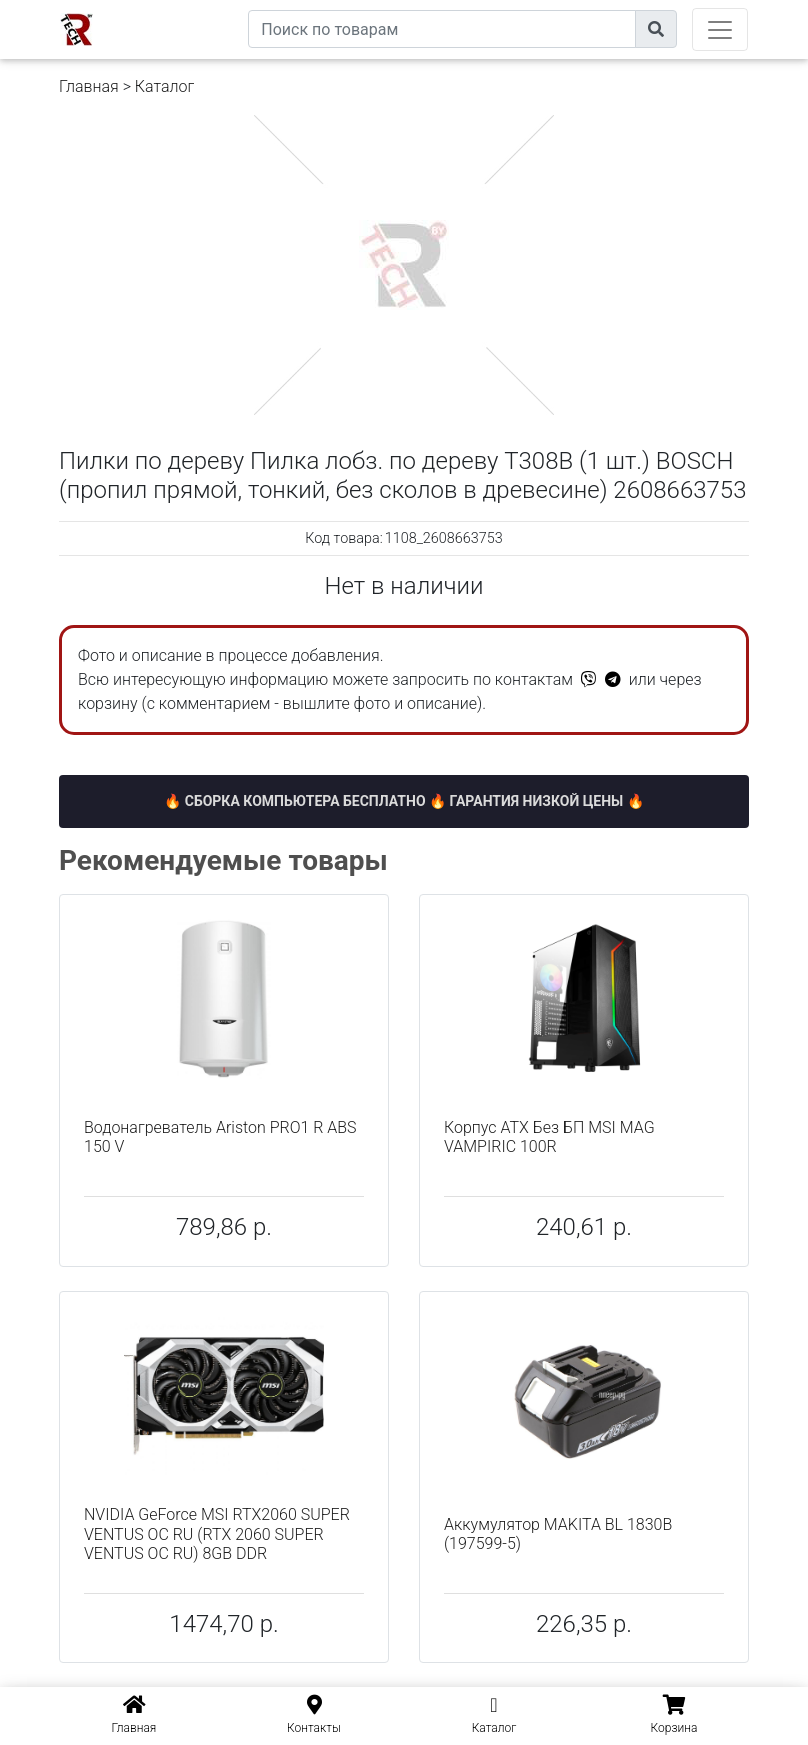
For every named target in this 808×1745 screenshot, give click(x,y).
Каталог (164, 86)
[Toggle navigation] (720, 29)
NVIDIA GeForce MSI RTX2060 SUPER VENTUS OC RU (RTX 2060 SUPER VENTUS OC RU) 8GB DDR (217, 1533)
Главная (89, 86)
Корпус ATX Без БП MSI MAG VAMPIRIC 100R (549, 1137)
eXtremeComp (202, 7)
